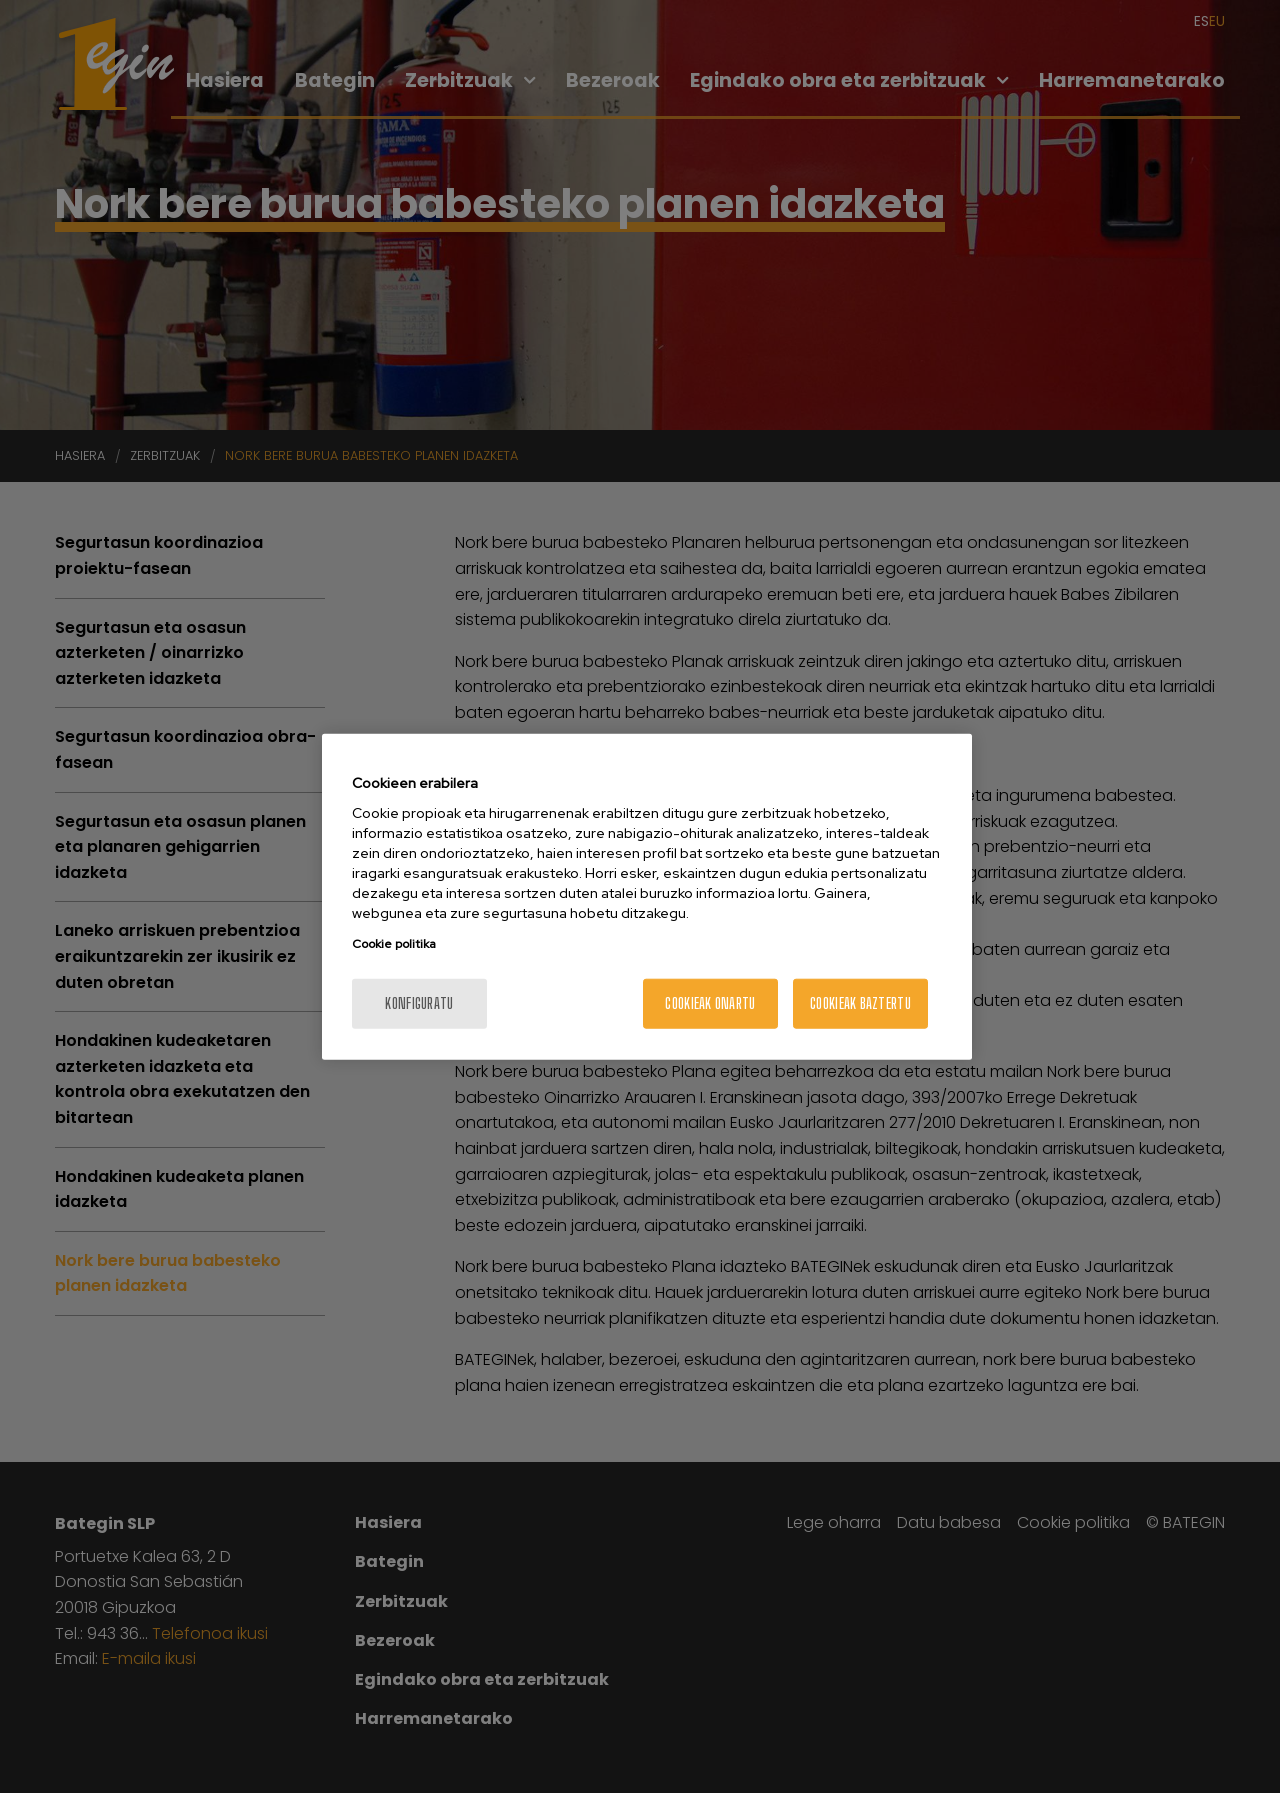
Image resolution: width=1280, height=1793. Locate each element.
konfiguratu (419, 1003)
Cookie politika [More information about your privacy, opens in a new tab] (394, 944)
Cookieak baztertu (860, 1003)
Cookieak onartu (710, 1003)
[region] (647, 896)
